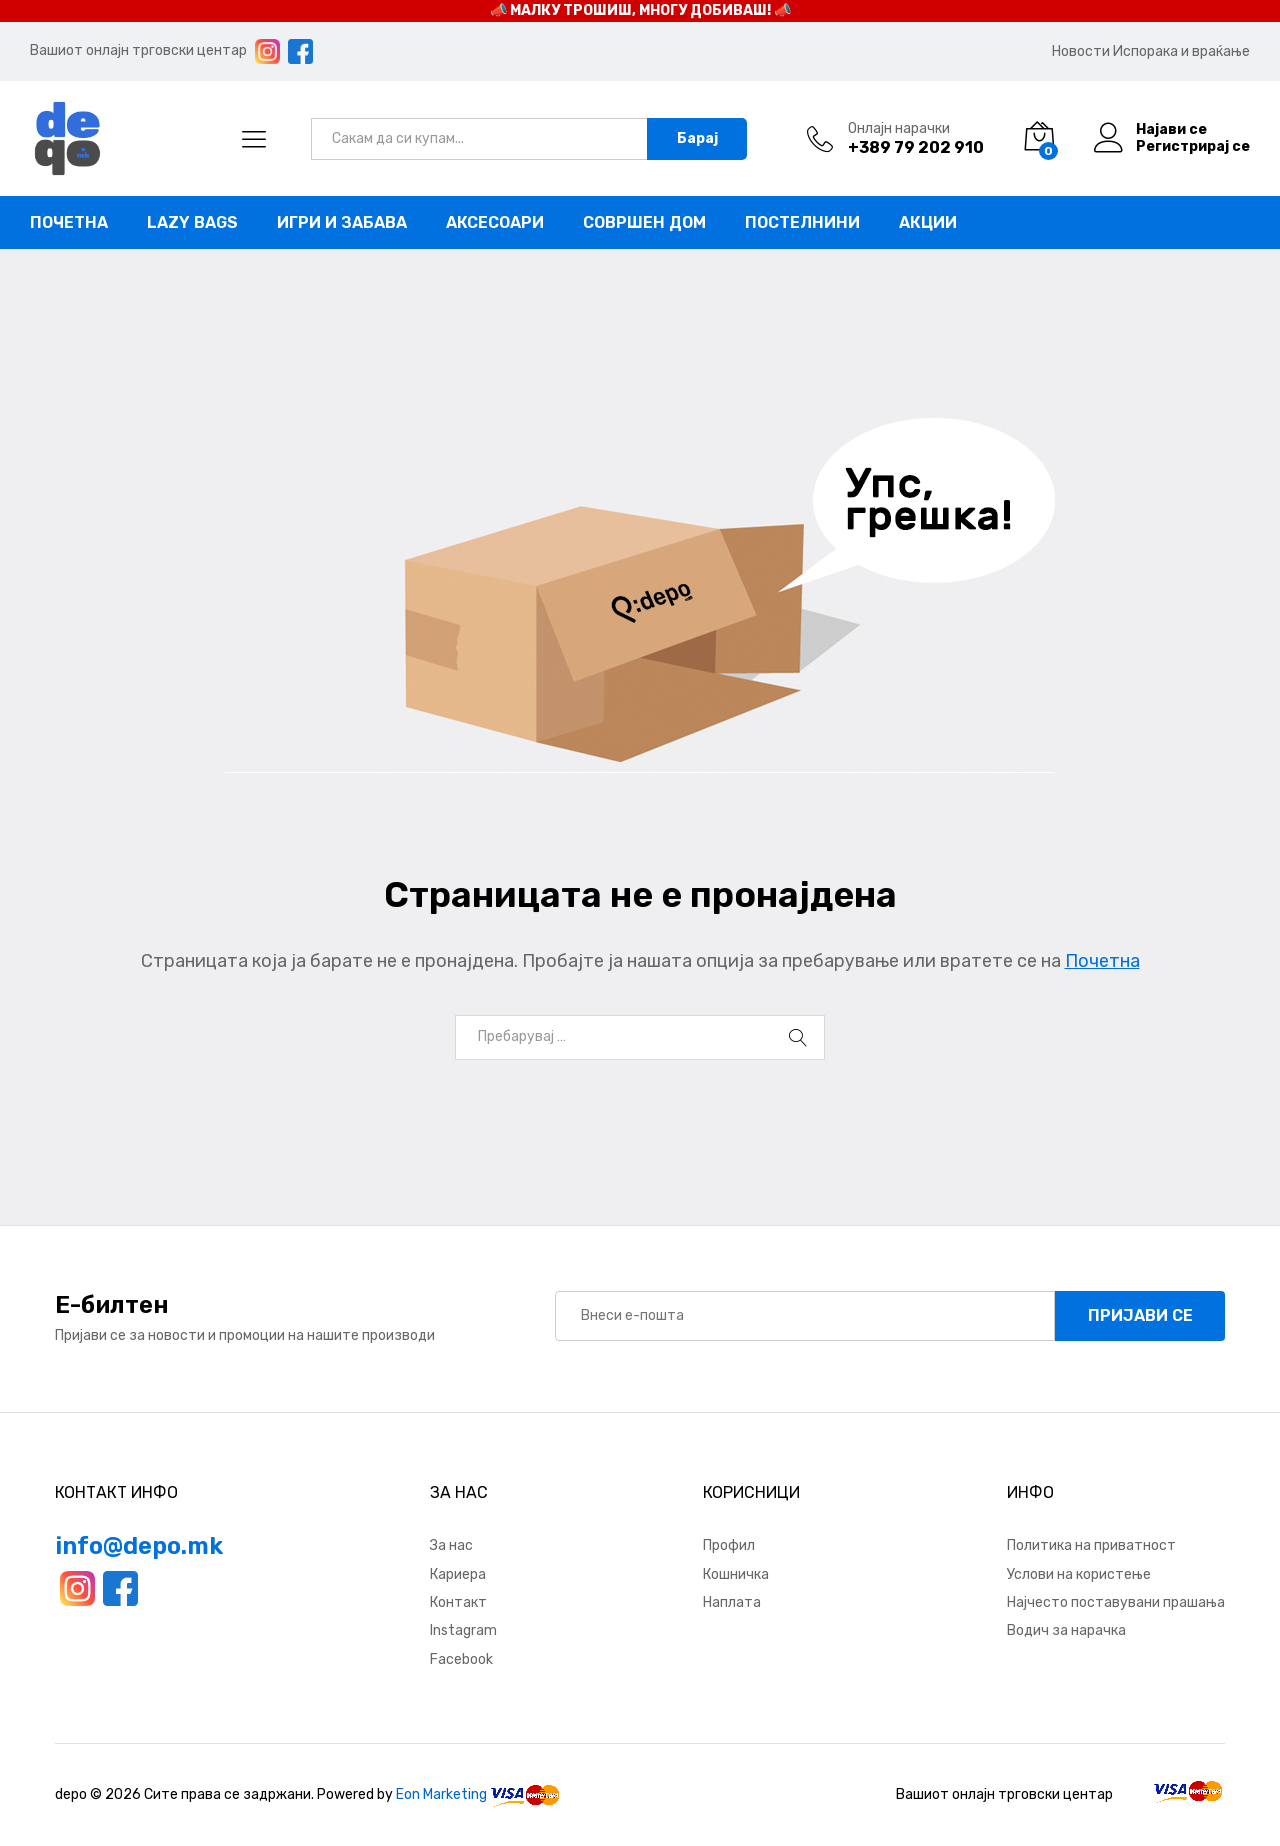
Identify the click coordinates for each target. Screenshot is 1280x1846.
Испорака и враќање (1181, 51)
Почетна (69, 223)
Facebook (461, 1659)
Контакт (458, 1602)
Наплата (732, 1602)
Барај (697, 138)
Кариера (458, 1574)
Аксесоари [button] (495, 223)
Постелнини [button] (802, 223)
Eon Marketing (441, 1794)
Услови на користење (1079, 1574)
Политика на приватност (1091, 1545)
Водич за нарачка (1066, 1630)
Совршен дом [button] (644, 223)
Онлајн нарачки (899, 129)
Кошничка (736, 1574)
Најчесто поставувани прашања (1116, 1602)
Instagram (463, 1630)
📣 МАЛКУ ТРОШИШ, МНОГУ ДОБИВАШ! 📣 (640, 10)
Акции (928, 223)
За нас (451, 1545)
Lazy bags (192, 223)
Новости (1081, 51)
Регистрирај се (1193, 147)
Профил (729, 1545)
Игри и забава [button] (342, 223)
